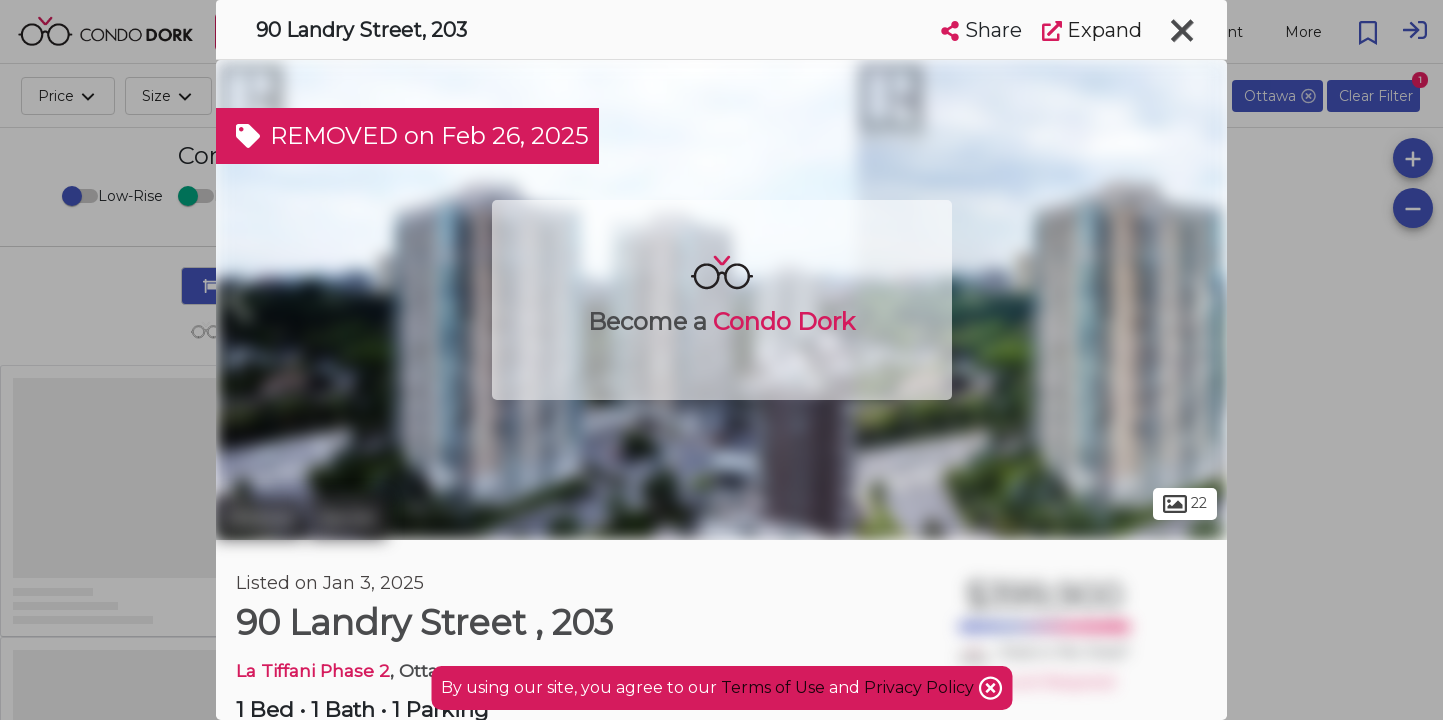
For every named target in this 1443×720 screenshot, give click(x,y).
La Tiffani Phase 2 (313, 670)
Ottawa (259, 518)
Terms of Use (773, 687)
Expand (1092, 30)
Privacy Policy (921, 687)
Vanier (347, 518)
